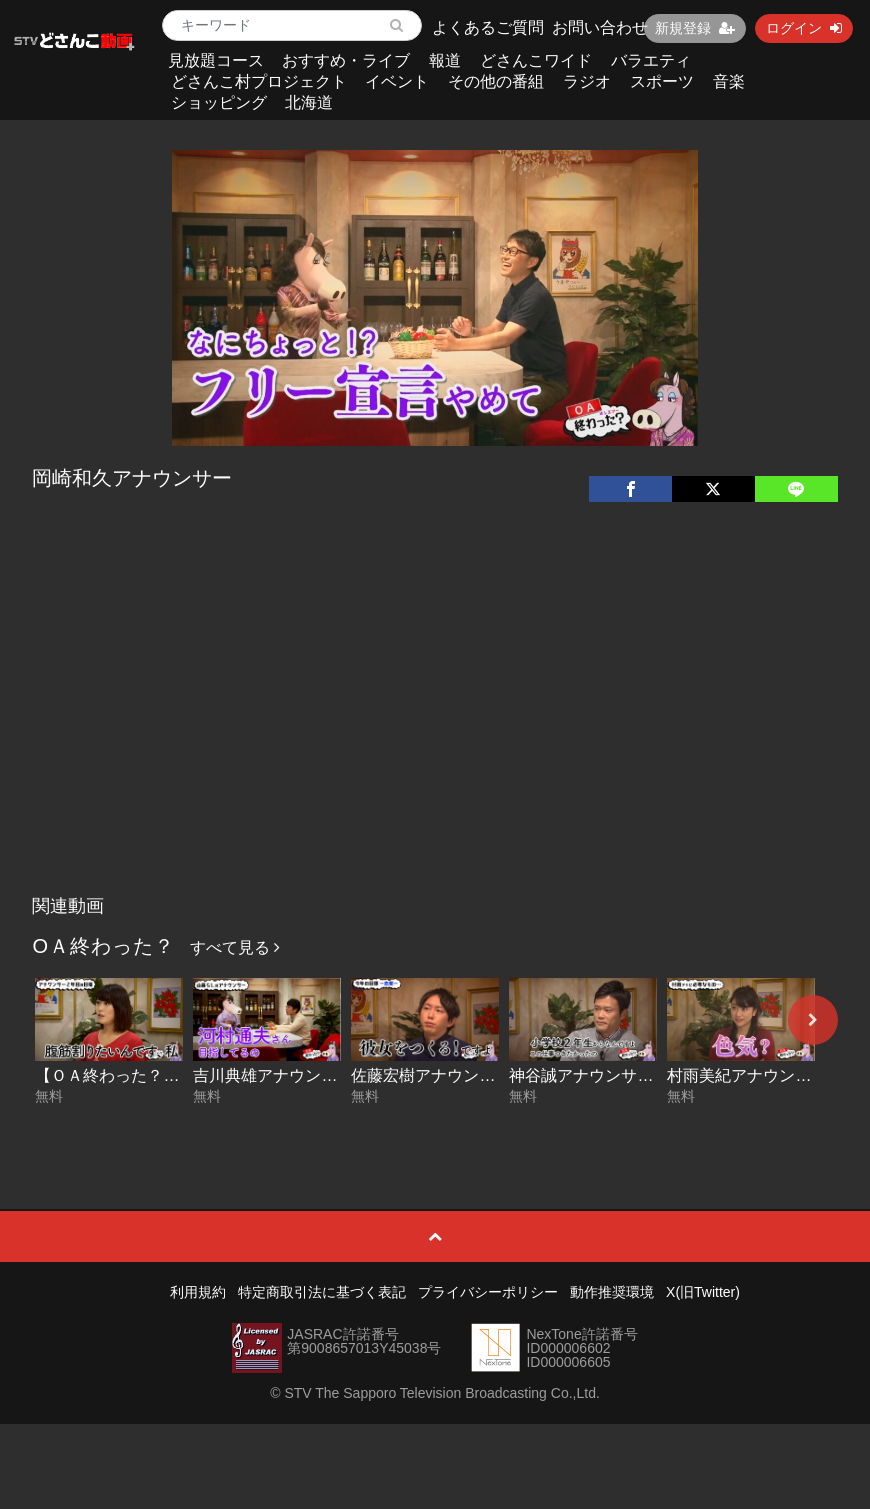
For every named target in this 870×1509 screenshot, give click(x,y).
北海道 (309, 102)
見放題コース (216, 60)
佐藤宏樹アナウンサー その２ (463, 1075)
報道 (445, 60)
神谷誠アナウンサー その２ (613, 1075)
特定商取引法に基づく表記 (322, 1292)
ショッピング (219, 102)
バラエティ (651, 60)
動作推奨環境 (612, 1292)
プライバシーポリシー (488, 1292)
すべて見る (235, 947)
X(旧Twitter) (703, 1292)
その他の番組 (496, 81)
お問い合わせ (600, 27)
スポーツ (662, 81)
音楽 (729, 81)
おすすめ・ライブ (346, 60)
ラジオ (587, 81)
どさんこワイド (536, 60)
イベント (397, 81)
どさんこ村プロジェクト (259, 81)
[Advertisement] (435, 736)
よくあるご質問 (488, 27)
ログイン (804, 28)
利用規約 (198, 1292)
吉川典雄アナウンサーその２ (297, 1075)
